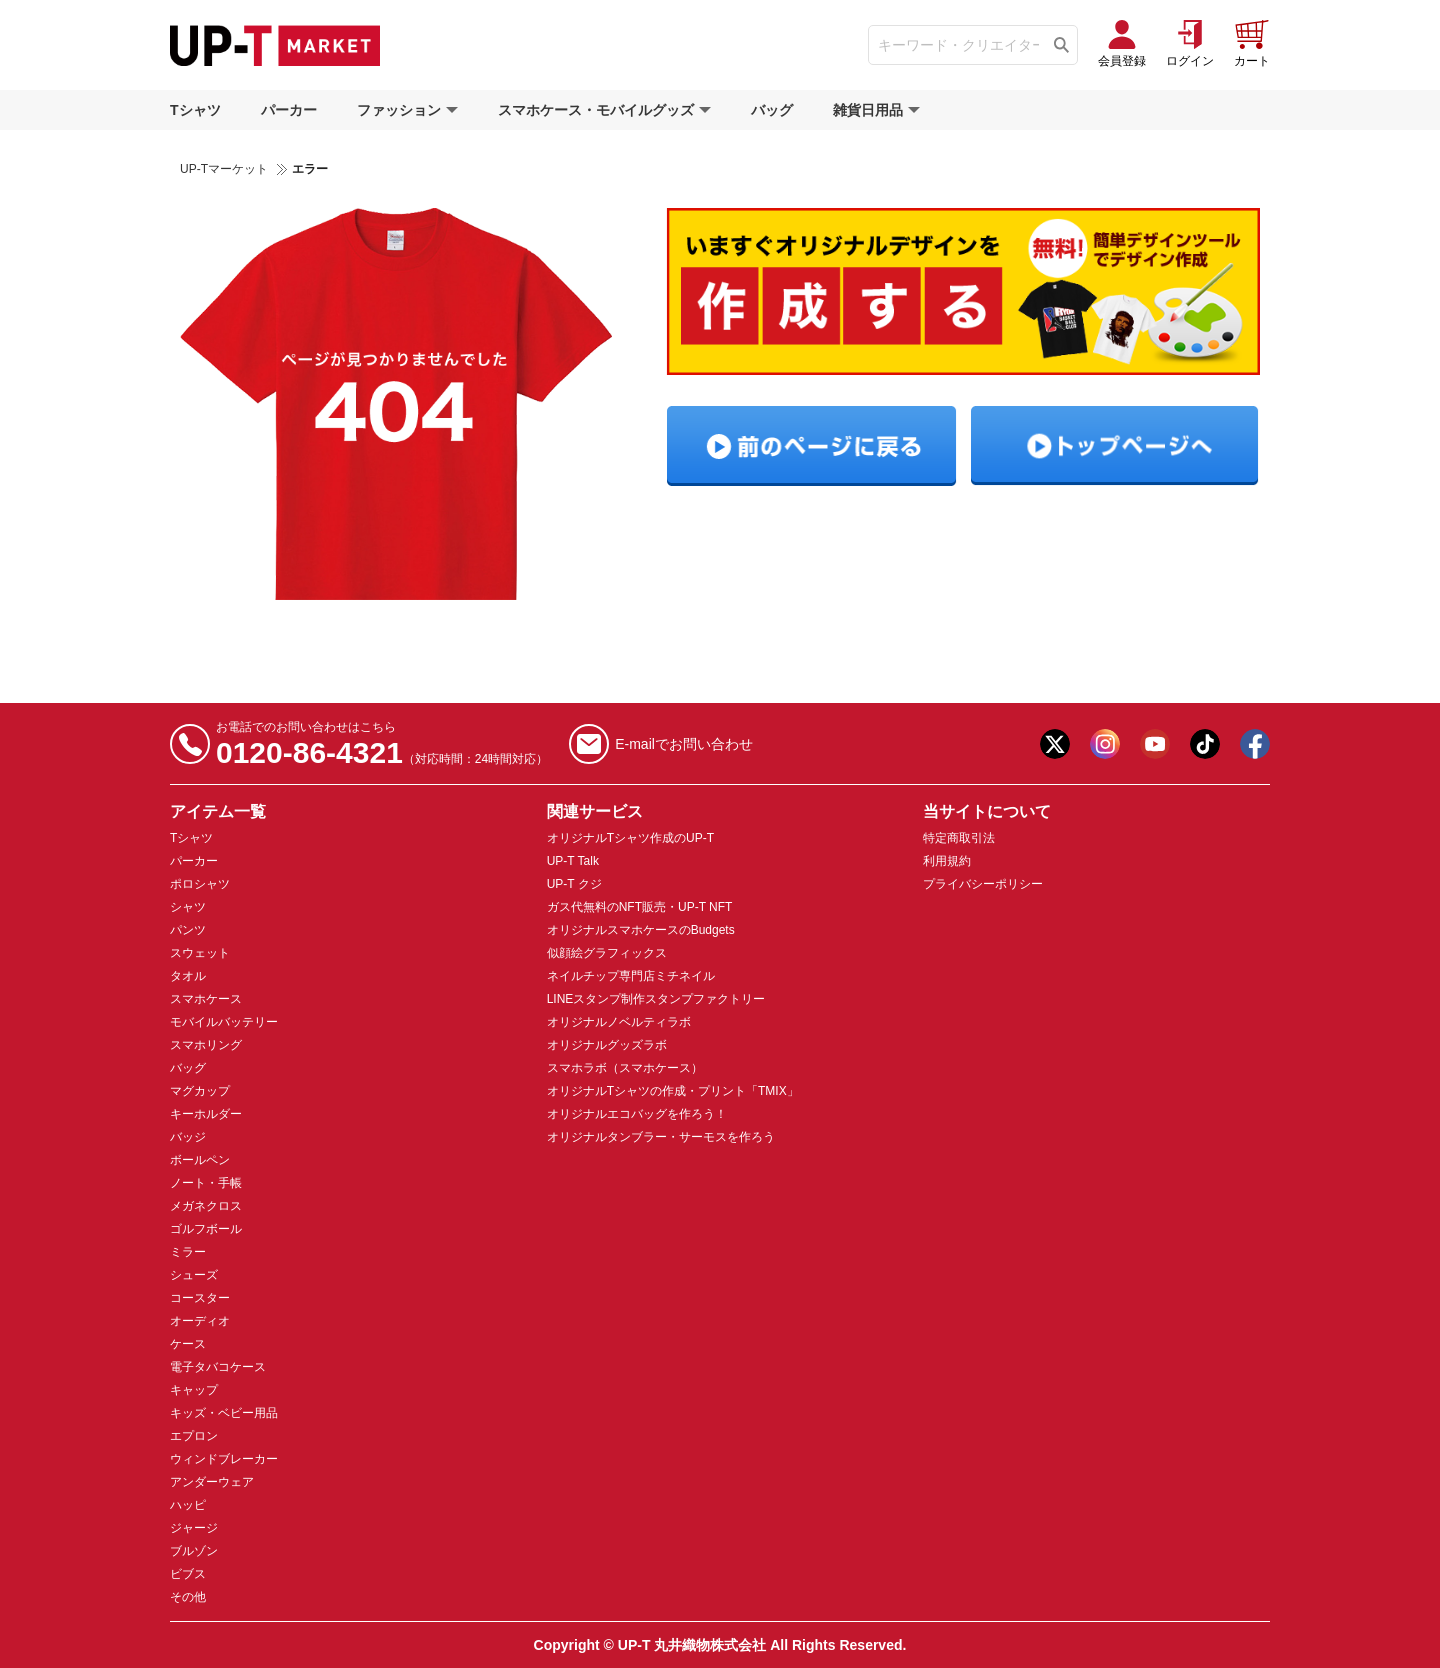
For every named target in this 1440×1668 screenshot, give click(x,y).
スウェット (200, 953)
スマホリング (206, 1045)
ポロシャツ (200, 884)
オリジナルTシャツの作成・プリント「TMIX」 (673, 1091)
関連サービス (595, 811)
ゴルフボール (206, 1229)
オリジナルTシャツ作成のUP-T (630, 838)
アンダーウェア (212, 1482)
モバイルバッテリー (224, 1022)
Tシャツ (195, 110)
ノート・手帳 (206, 1183)
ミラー (188, 1252)
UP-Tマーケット (224, 169)
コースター (200, 1298)
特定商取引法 (959, 838)
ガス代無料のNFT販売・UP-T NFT (640, 907)
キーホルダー (206, 1114)
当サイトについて (987, 811)
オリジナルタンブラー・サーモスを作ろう (661, 1137)
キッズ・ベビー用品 (224, 1413)
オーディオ (200, 1321)
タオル (188, 976)
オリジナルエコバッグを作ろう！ (637, 1114)
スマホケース (206, 999)
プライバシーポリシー (983, 884)
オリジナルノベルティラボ (619, 1022)
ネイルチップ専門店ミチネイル (631, 976)
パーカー (289, 110)
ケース (188, 1344)
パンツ (188, 930)
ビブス (188, 1574)
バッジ (188, 1137)
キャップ (194, 1390)
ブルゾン (194, 1551)
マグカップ (200, 1091)
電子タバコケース (218, 1367)
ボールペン (200, 1160)
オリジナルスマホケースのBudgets (641, 930)
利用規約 (947, 861)
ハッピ (188, 1505)
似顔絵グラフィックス (607, 953)
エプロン (194, 1436)
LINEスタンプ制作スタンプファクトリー (656, 999)
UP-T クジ (574, 884)
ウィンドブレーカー (224, 1459)
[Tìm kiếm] (1061, 45)
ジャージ (194, 1528)
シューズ (194, 1275)
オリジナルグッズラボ (607, 1045)
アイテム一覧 (218, 811)
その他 (188, 1597)
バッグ (772, 110)
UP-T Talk (573, 861)
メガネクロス (206, 1206)
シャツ (188, 907)
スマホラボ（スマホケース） (625, 1068)
